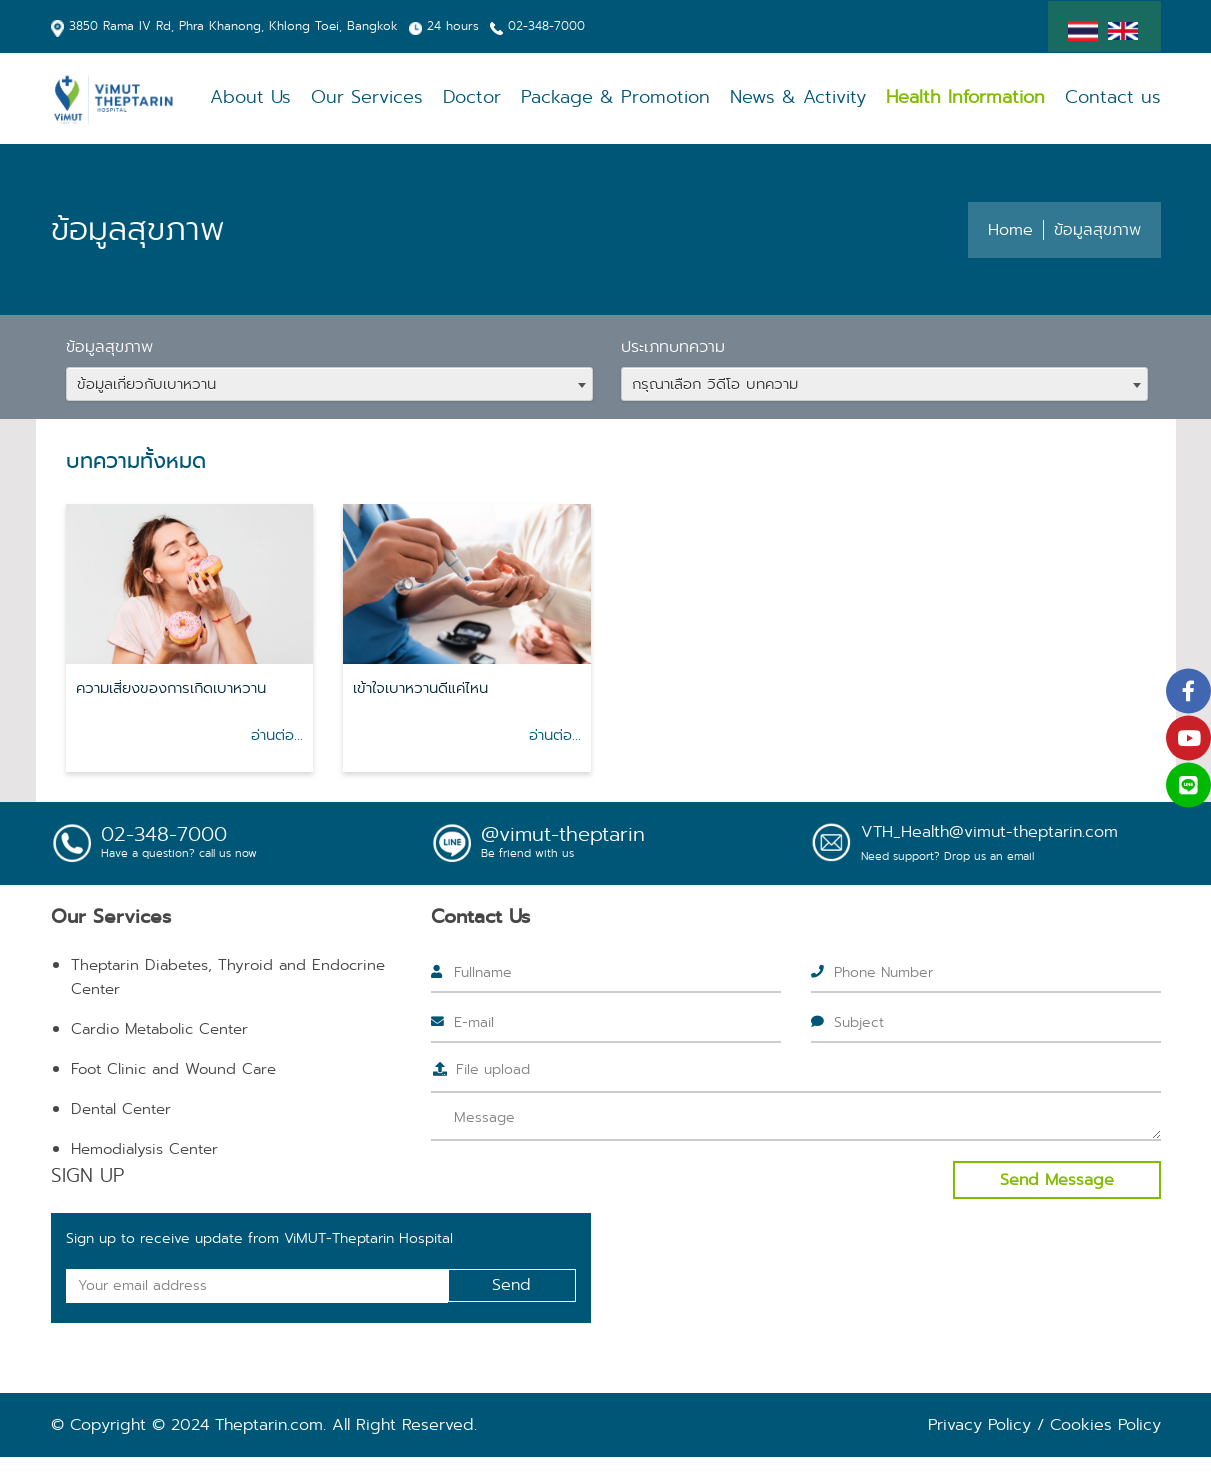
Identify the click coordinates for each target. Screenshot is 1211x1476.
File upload (493, 1069)
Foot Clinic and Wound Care (173, 1069)
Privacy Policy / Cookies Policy (1044, 1424)
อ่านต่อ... (277, 735)
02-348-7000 (546, 25)
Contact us (1117, 98)
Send (511, 1284)
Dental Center (121, 1109)
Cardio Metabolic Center (159, 1029)
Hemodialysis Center (144, 1149)
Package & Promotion (647, 98)
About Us (302, 98)
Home (1010, 229)
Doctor (511, 98)
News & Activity (819, 98)
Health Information (977, 98)
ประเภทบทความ (673, 346)
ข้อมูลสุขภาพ (109, 346)
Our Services (412, 98)
